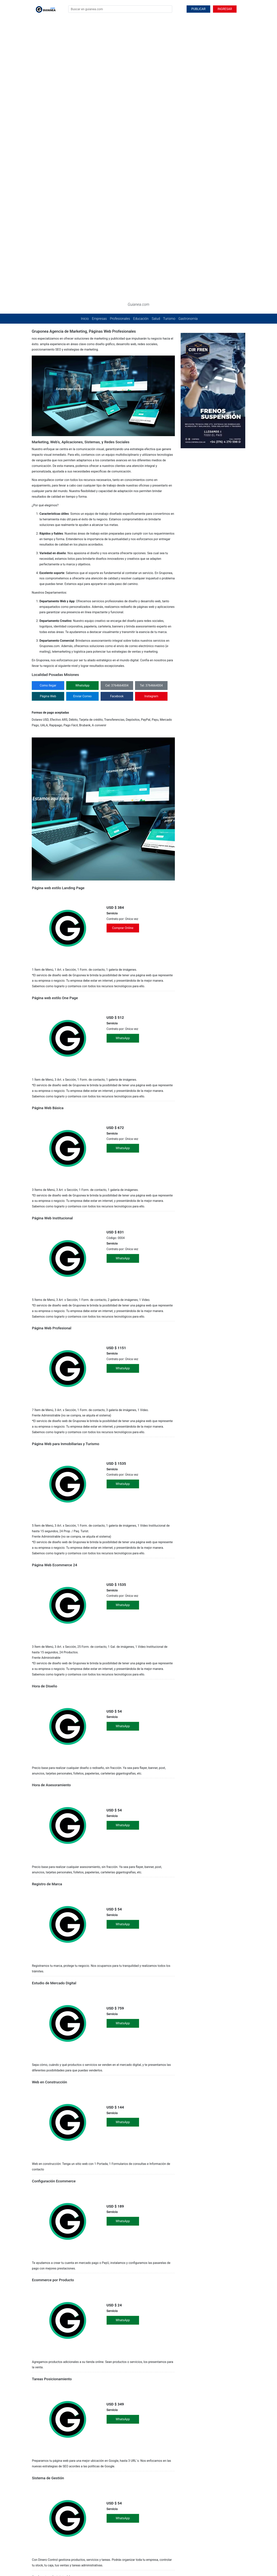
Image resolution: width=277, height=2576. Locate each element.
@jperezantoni (163, 2558)
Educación (141, 111)
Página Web (48, 488)
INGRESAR (225, 9)
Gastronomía (188, 111)
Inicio (85, 111)
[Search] (120, 9)
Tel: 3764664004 (151, 478)
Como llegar (48, 478)
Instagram (151, 488)
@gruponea (141, 2558)
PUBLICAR (198, 9)
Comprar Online (122, 720)
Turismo (169, 111)
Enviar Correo (82, 488)
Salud (156, 111)
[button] (28, 52)
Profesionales (120, 111)
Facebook (116, 488)
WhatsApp (82, 478)
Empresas (99, 111)
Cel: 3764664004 (116, 478)
